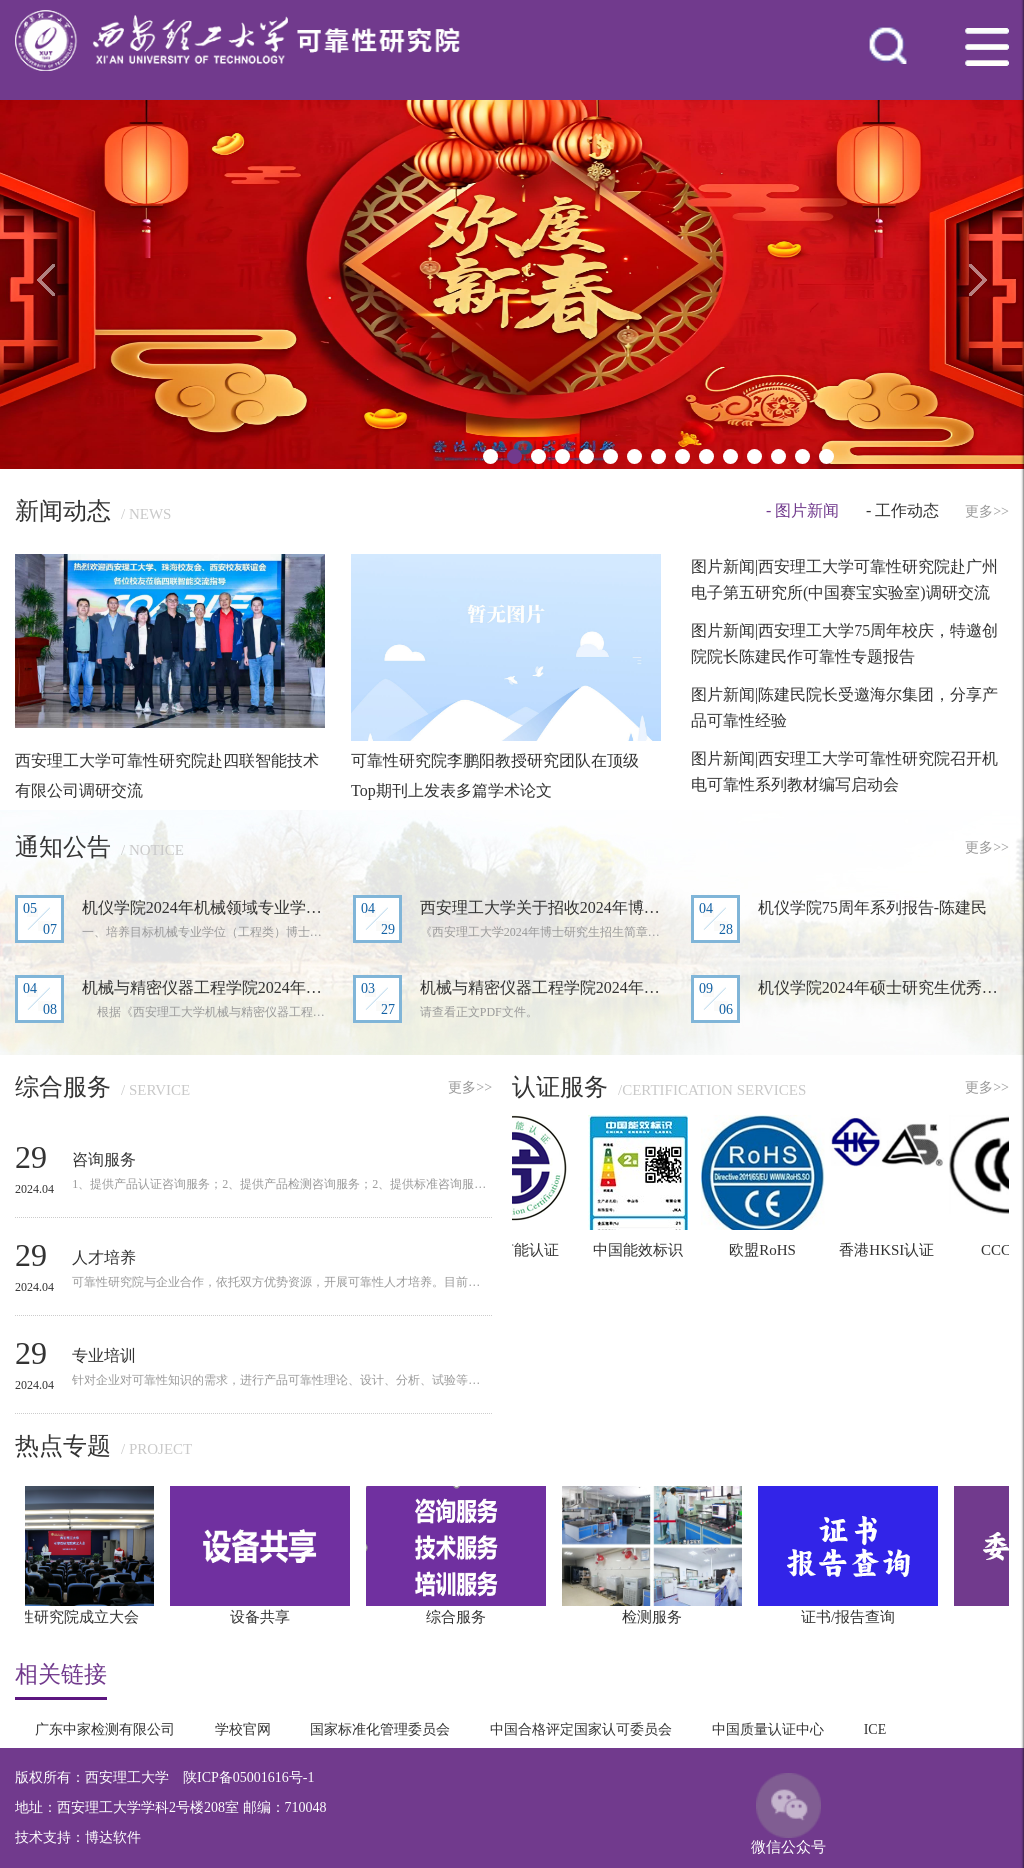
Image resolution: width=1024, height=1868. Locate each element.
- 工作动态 (902, 510)
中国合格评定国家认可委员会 (581, 1729)
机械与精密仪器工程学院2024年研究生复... (207, 987)
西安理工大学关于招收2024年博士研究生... (545, 907)
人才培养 (104, 1257)
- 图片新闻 (802, 510)
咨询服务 (104, 1159)
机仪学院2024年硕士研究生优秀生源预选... (883, 987)
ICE (875, 1729)
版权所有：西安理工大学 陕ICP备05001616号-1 (164, 1777)
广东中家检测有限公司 (105, 1729)
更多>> (987, 511)
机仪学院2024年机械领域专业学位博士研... (207, 907)
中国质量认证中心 (768, 1729)
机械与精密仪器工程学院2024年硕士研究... (545, 987)
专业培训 (104, 1355)
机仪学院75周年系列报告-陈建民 (872, 907)
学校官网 (243, 1729)
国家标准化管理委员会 (380, 1729)
